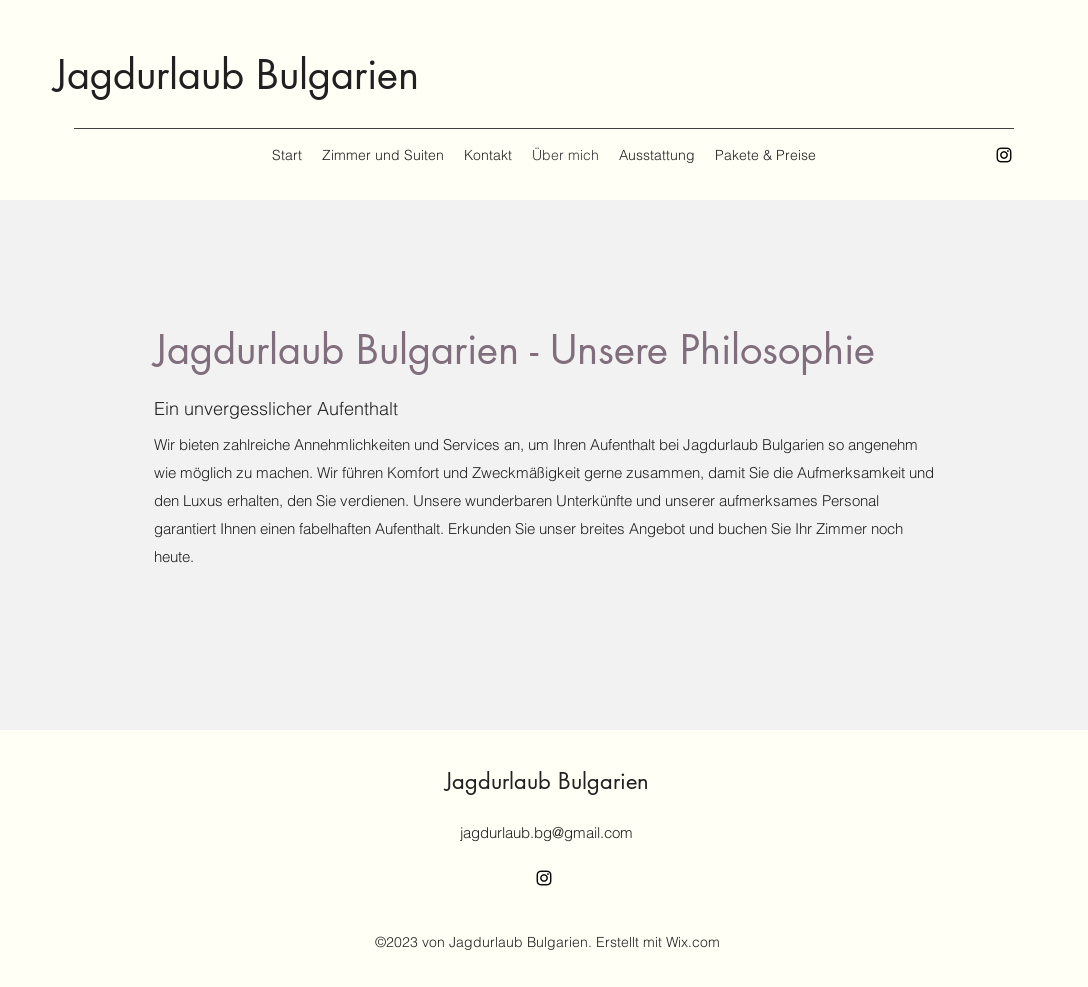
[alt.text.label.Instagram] (1004, 155)
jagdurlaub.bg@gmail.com (546, 832)
